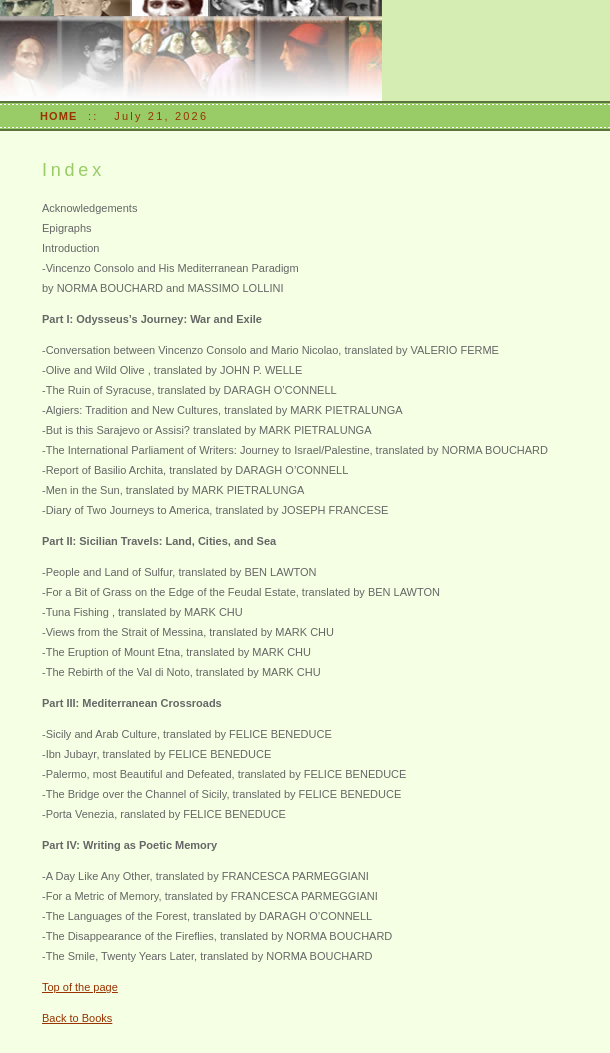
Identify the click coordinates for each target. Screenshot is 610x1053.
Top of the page (80, 987)
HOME (58, 116)
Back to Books (77, 1018)
